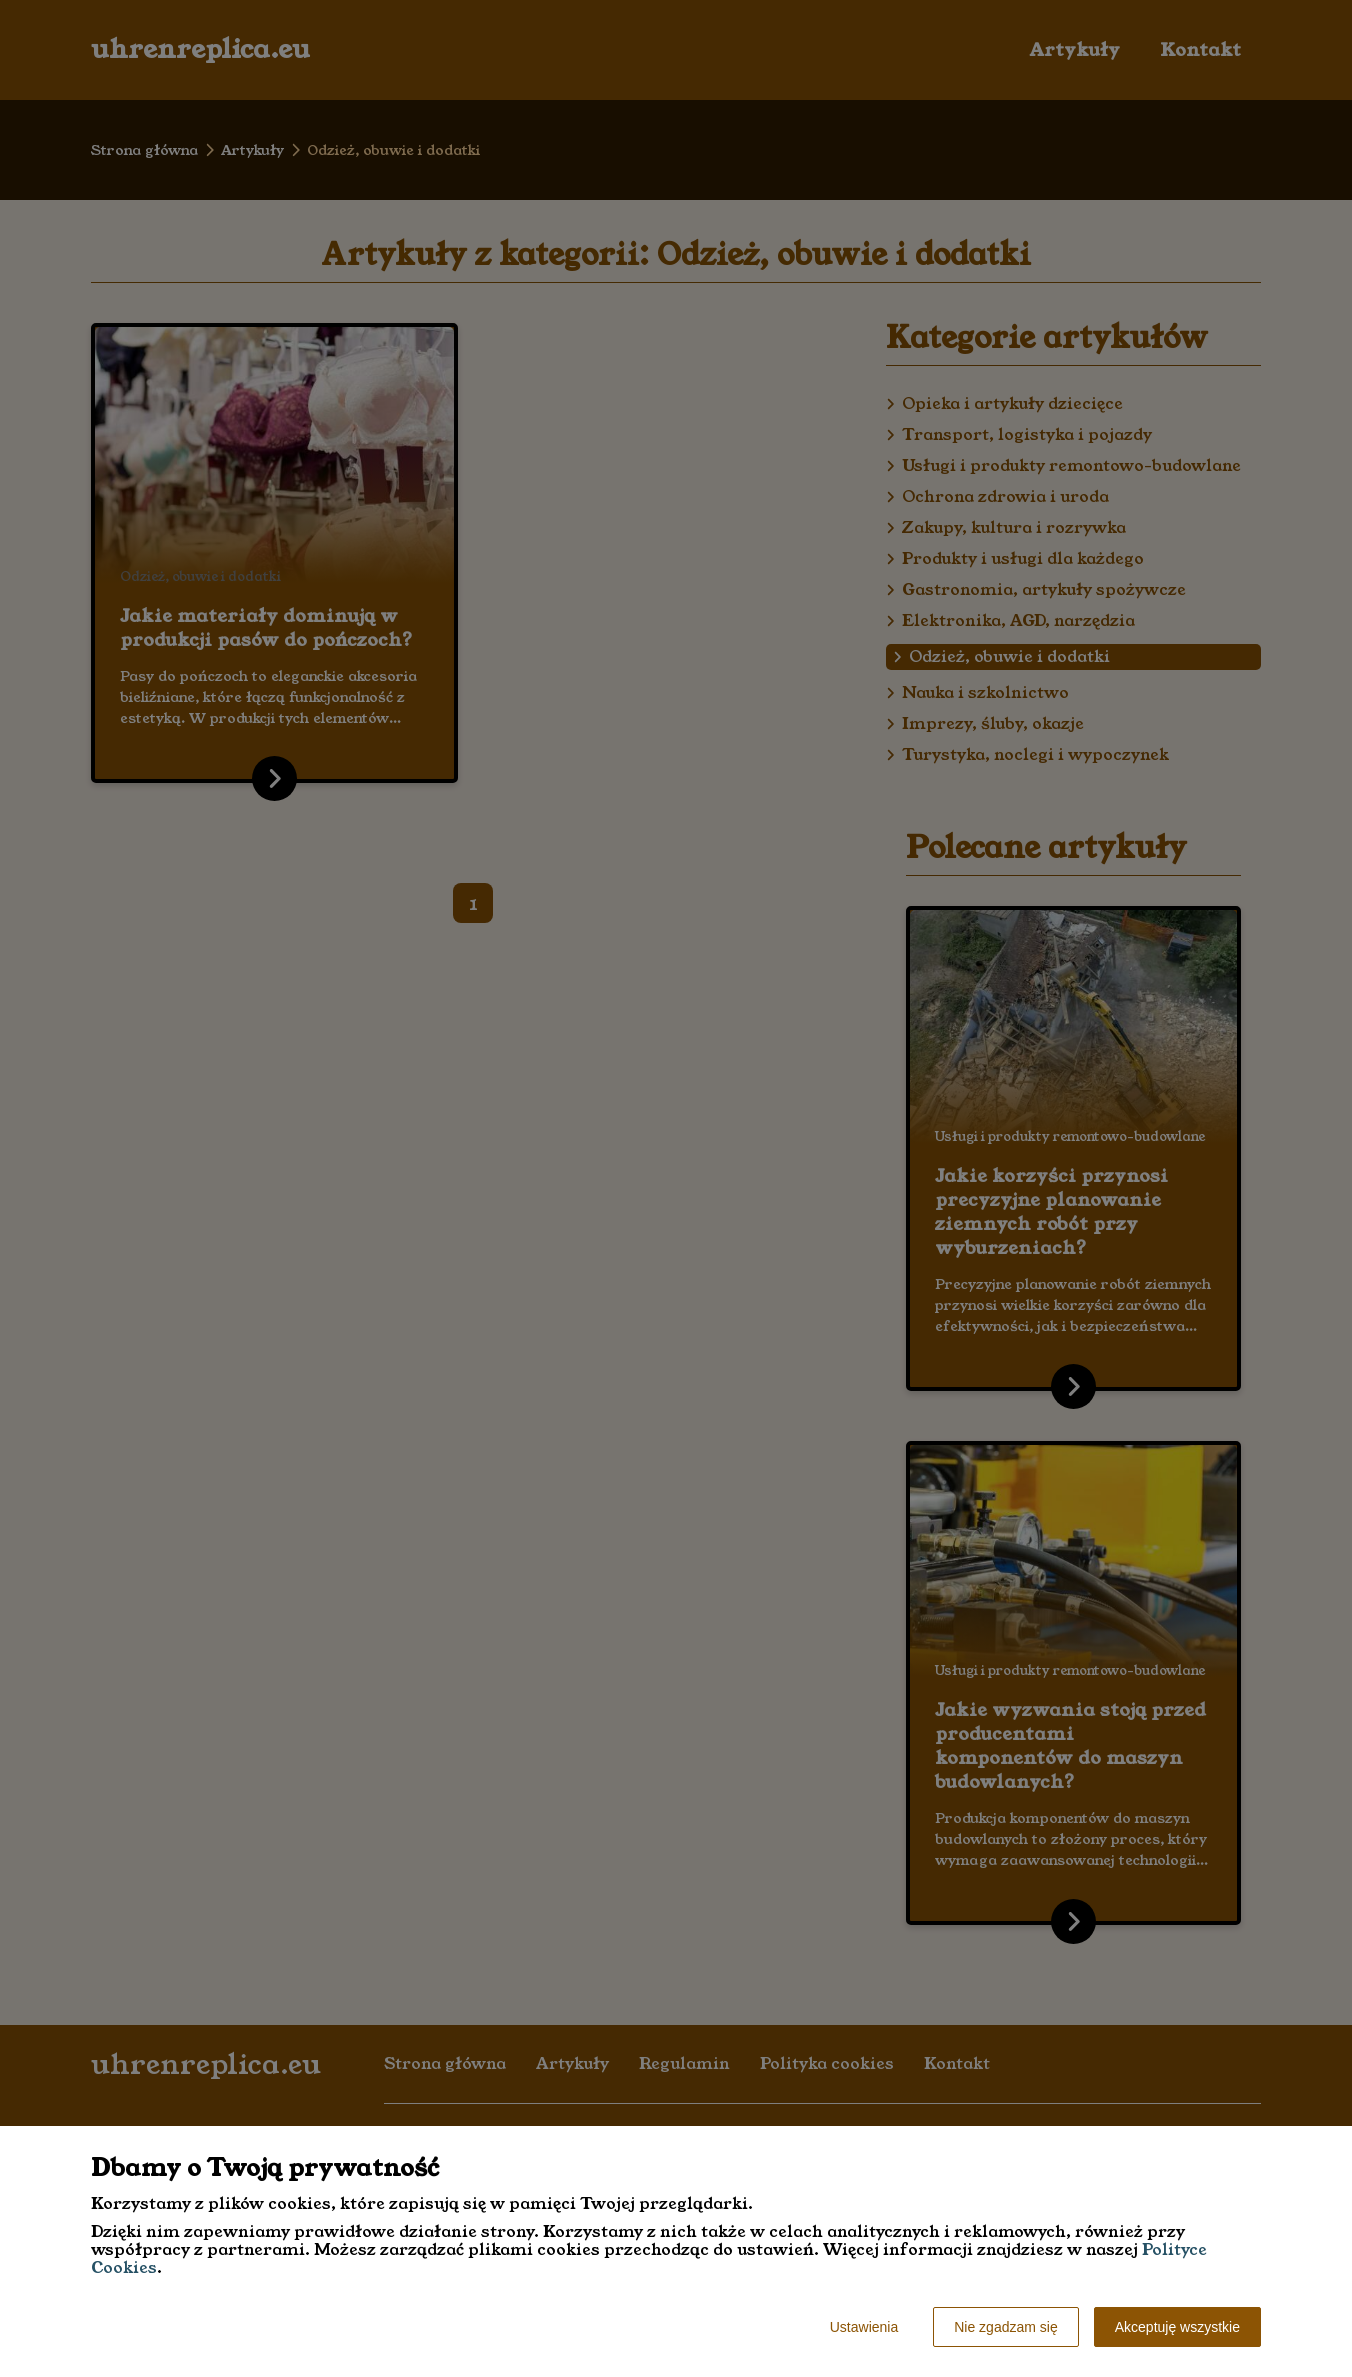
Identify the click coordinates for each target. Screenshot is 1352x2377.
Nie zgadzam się (1006, 2327)
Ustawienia (864, 2327)
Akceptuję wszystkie (1177, 2327)
